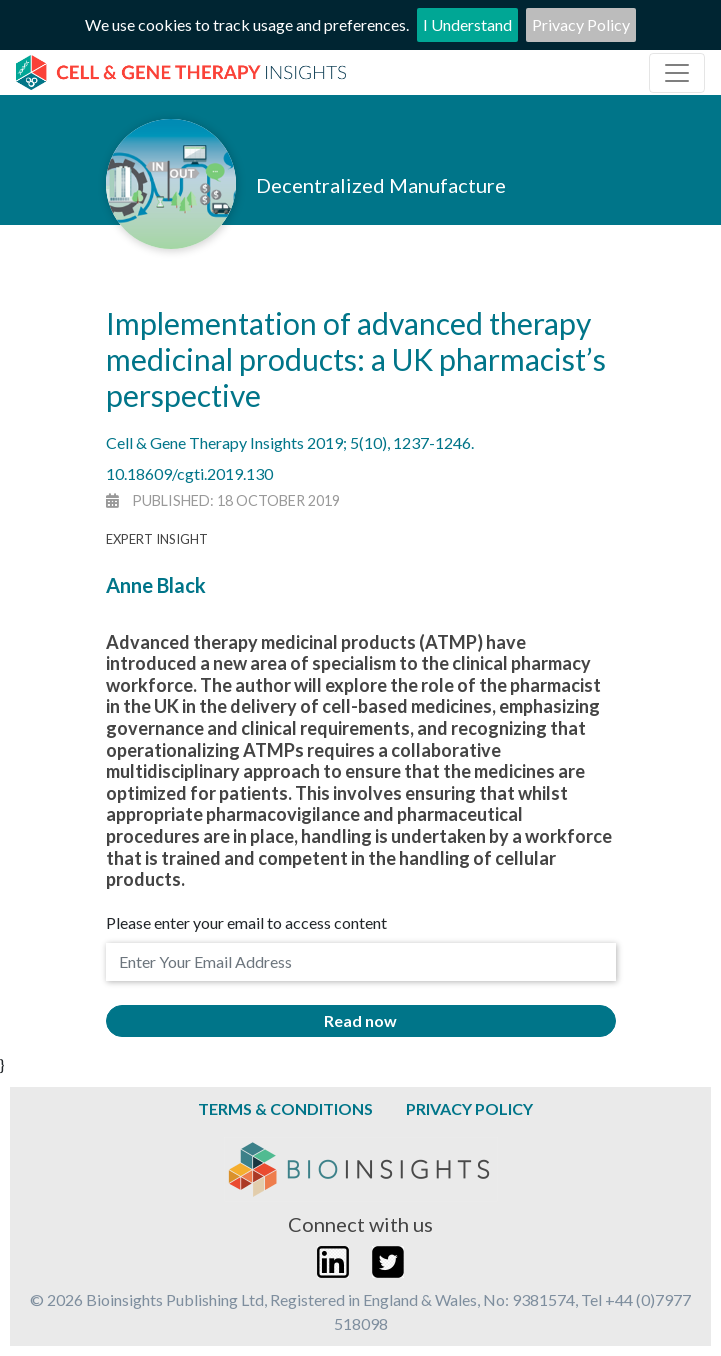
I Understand (467, 24)
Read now (360, 1020)
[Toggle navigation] (677, 73)
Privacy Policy (581, 24)
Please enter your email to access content (246, 922)
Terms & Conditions (285, 1108)
